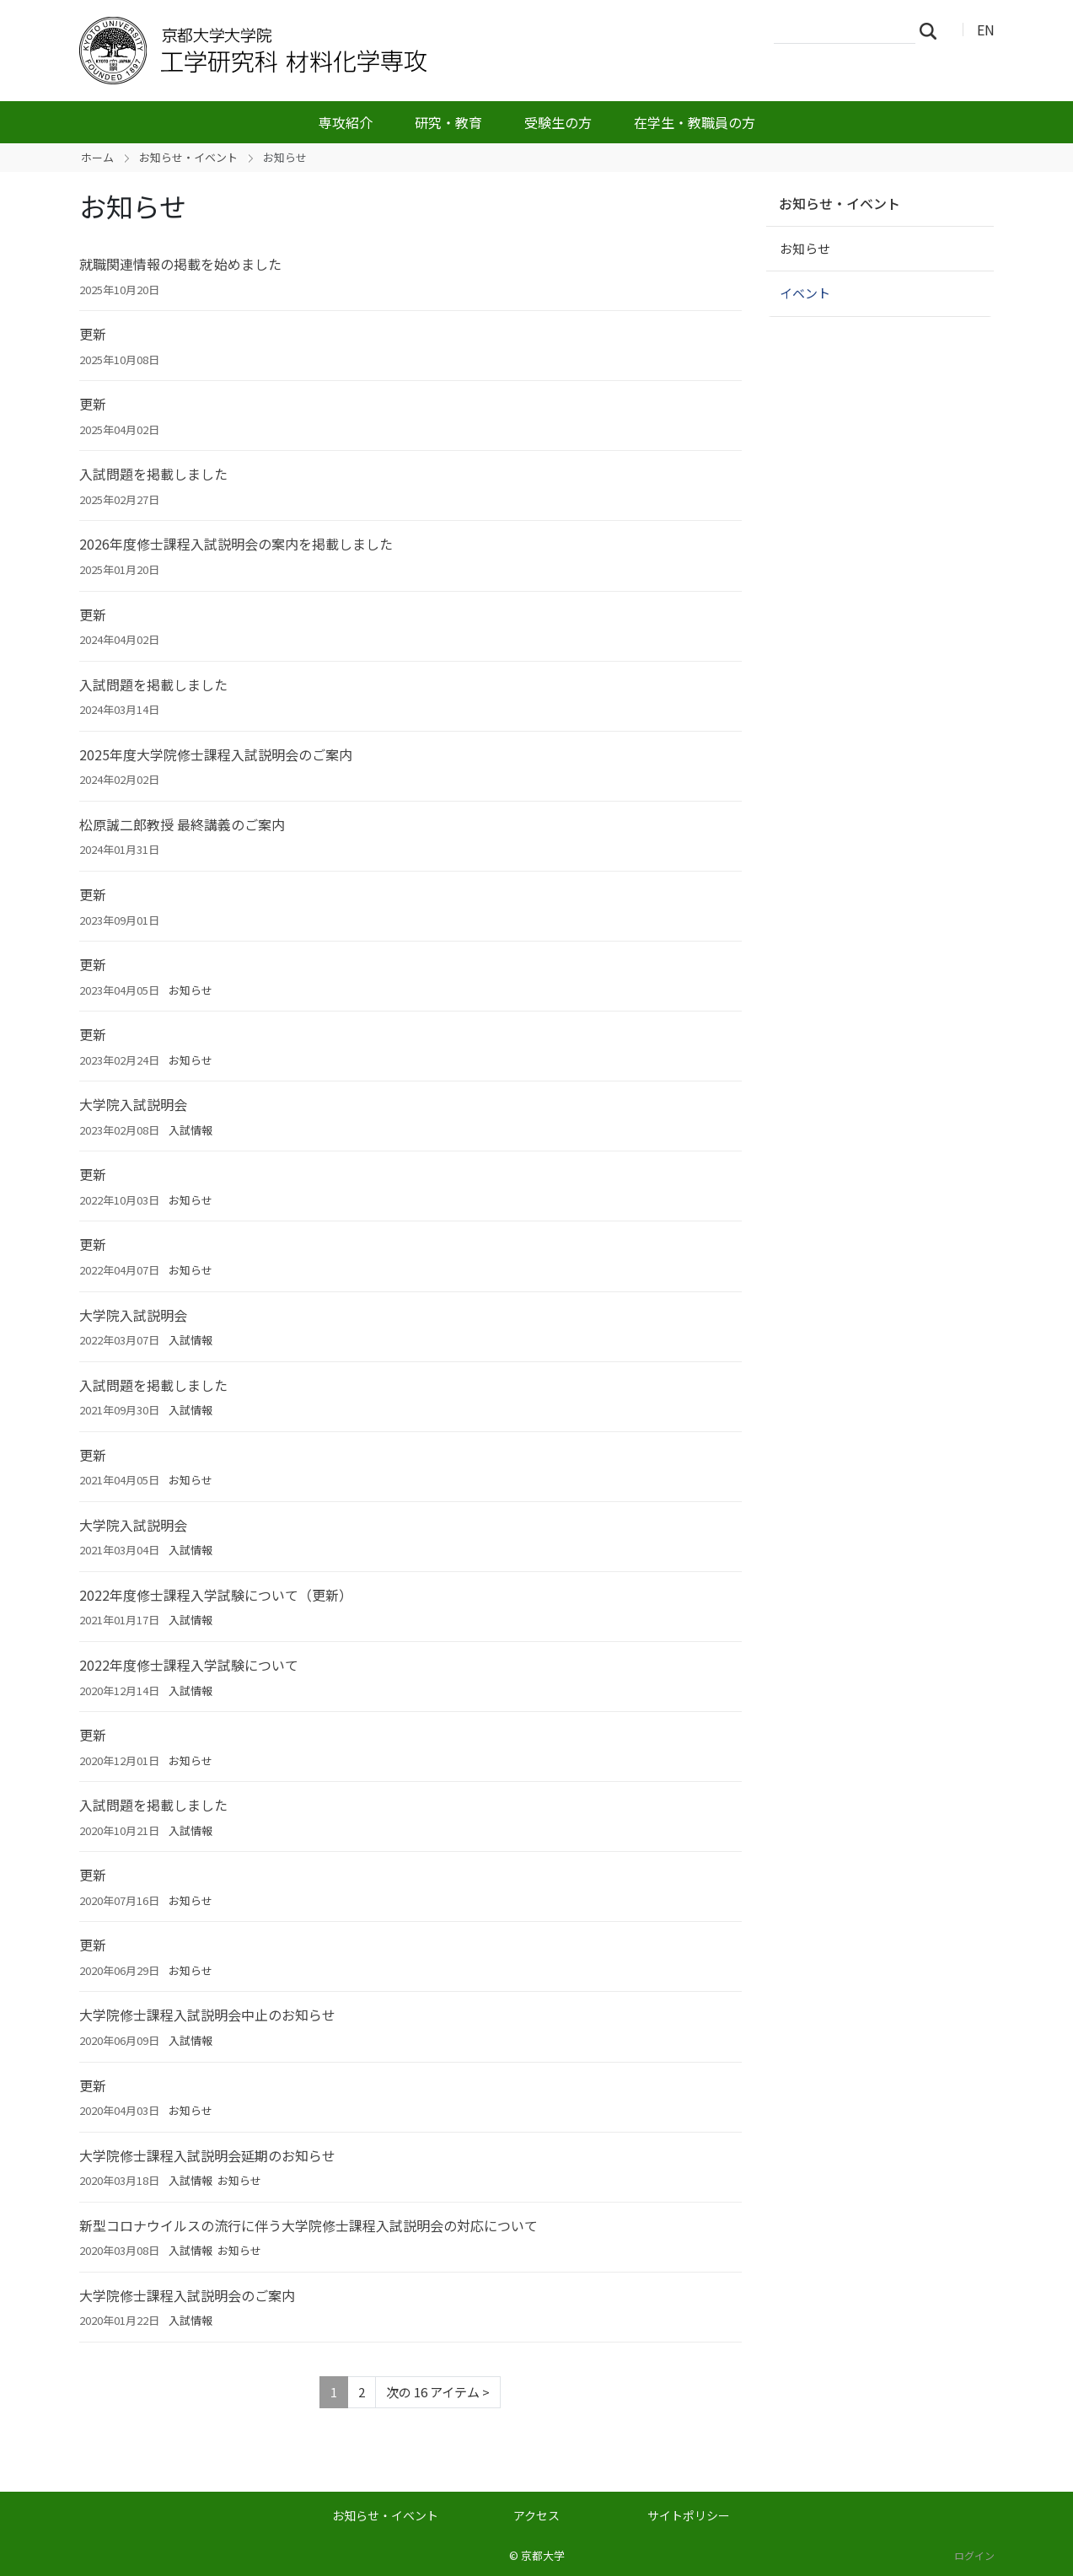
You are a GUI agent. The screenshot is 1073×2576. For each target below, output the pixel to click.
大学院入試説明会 (133, 1104)
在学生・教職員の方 (694, 122)
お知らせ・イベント (188, 157)
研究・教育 (448, 122)
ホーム (97, 157)
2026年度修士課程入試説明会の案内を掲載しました (236, 544)
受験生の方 (558, 122)
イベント (805, 293)
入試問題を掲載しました (153, 474)
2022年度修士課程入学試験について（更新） (215, 1595)
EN (986, 29)
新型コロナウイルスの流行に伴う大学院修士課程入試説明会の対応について (308, 2225)
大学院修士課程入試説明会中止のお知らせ (207, 2014)
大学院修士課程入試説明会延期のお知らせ (207, 2155)
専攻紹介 (346, 122)
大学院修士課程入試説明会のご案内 (187, 2295)
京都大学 (543, 2555)
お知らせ (190, 990)
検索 (933, 30)
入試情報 (190, 1130)
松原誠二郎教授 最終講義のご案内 (182, 824)
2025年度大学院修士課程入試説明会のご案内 (215, 754)
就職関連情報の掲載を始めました (180, 264)
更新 (92, 334)
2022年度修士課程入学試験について (188, 1665)
